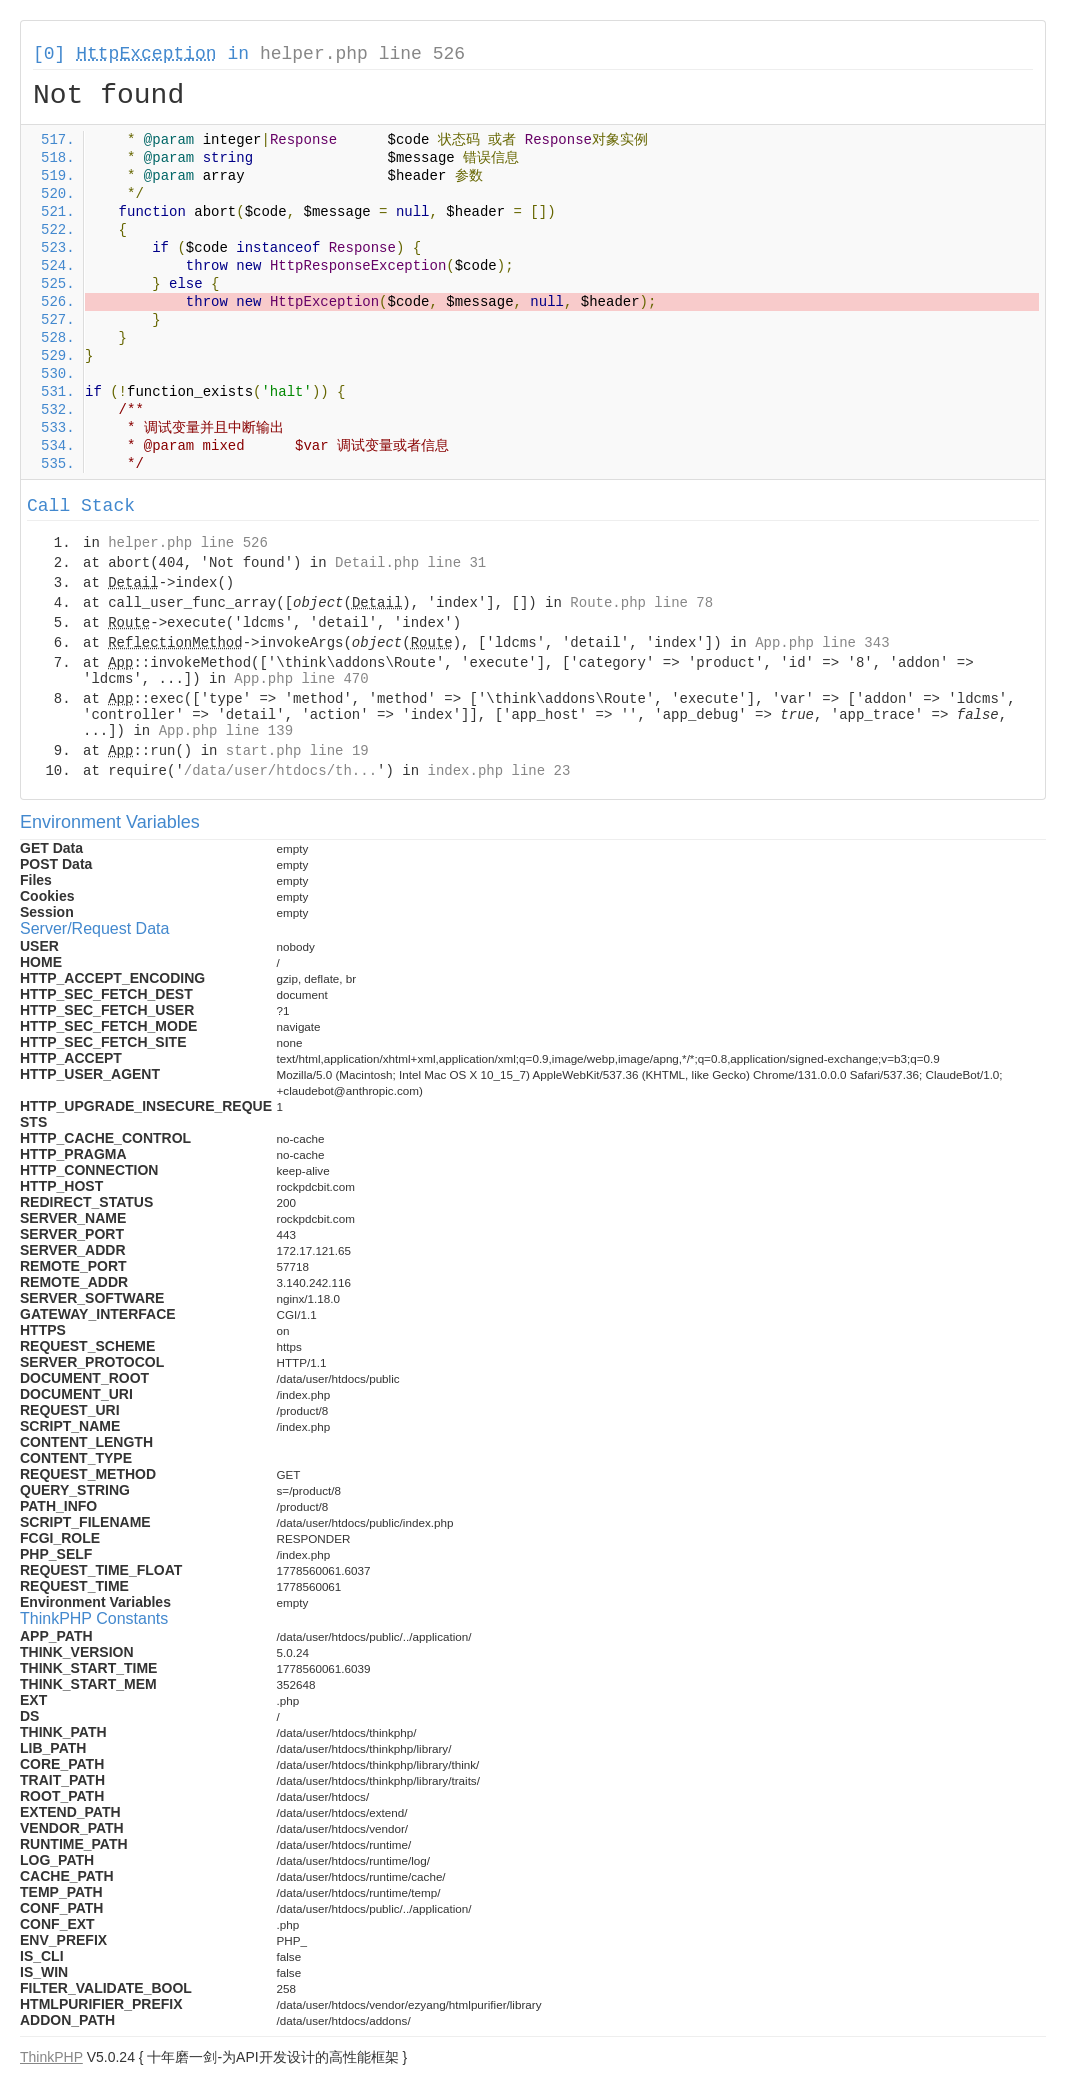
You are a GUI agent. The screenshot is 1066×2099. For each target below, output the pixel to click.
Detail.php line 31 (410, 563)
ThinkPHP (51, 2057)
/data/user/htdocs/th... (280, 771)
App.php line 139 (226, 731)
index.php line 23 (498, 771)
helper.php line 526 (362, 54)
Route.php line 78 (641, 603)
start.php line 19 (297, 751)
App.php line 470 (301, 679)
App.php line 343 (822, 643)
